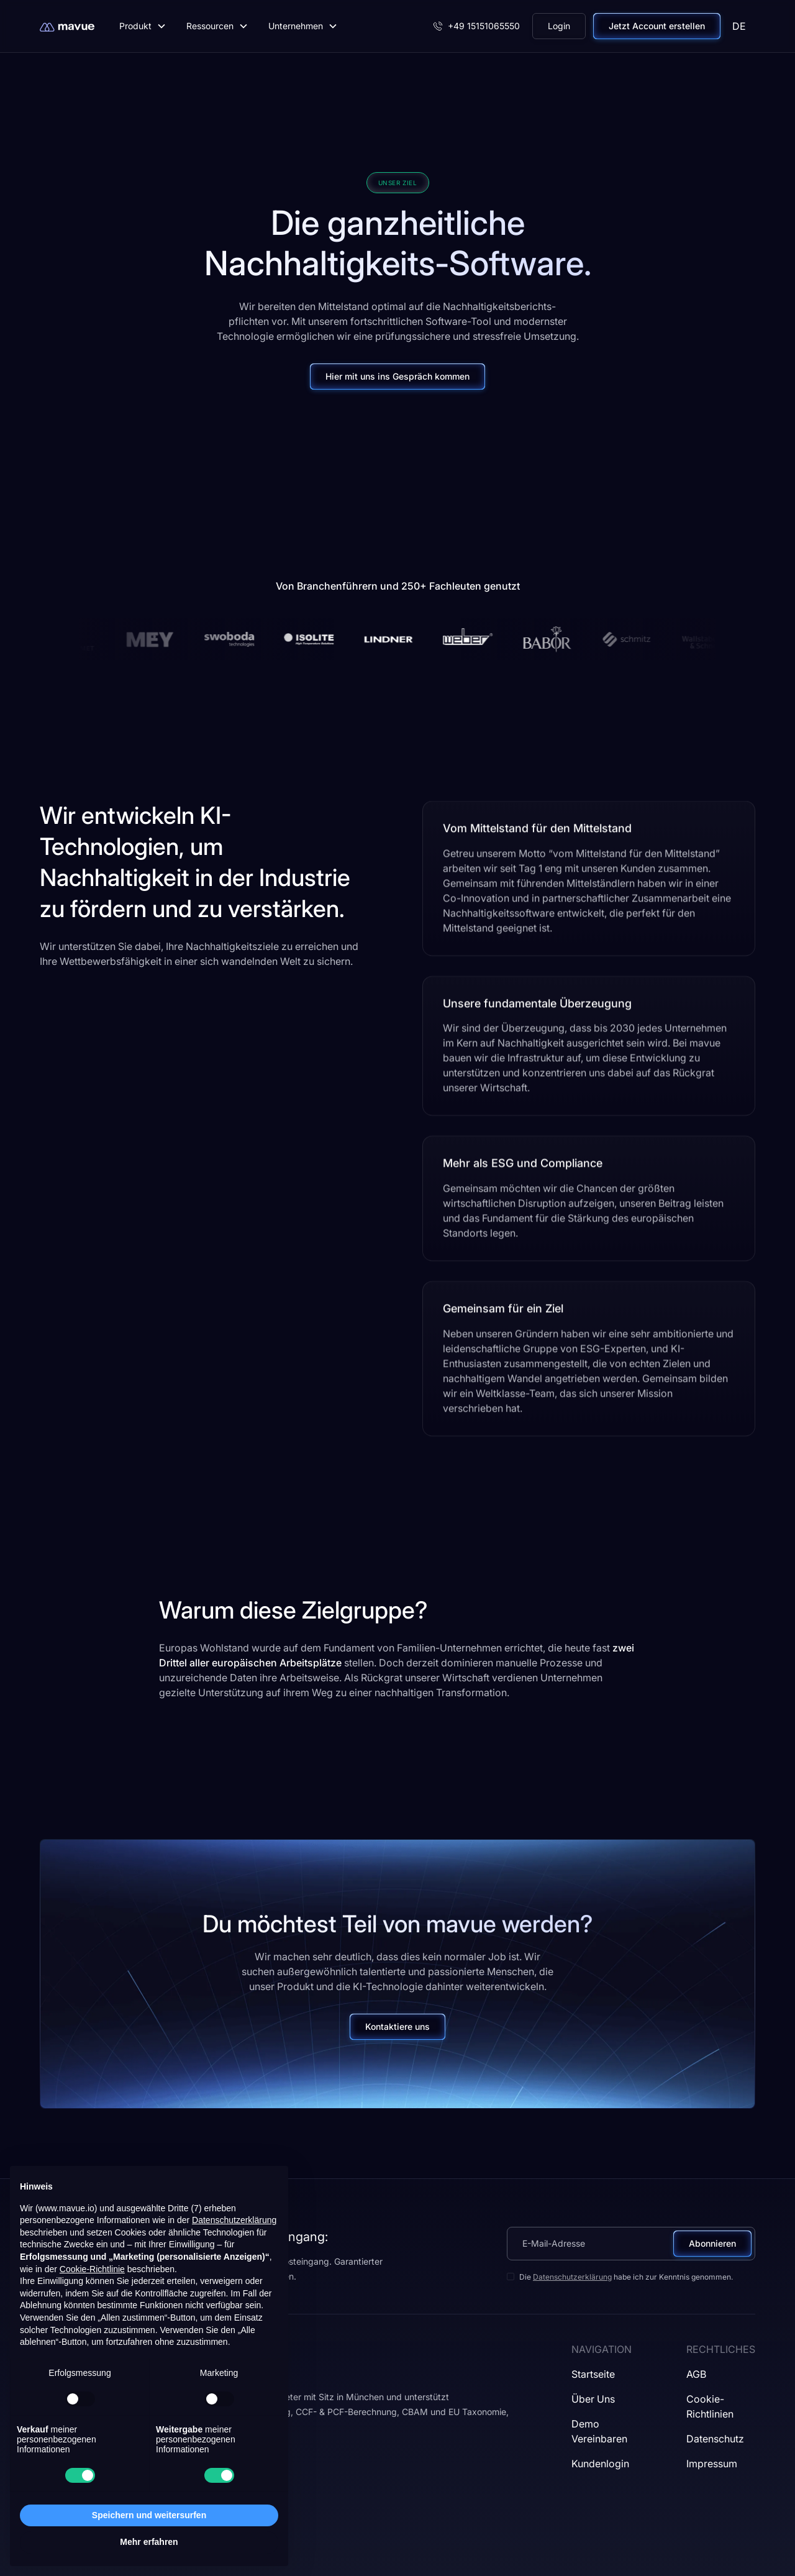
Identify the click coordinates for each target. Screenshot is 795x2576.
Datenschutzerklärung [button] (234, 2220)
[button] (142, 26)
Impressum (711, 2463)
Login (559, 26)
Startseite (593, 2374)
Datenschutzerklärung (572, 2276)
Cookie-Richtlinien (710, 2406)
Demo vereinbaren (599, 2431)
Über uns (593, 2399)
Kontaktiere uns (397, 2026)
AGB (696, 2374)
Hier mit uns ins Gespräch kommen (397, 376)
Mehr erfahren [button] (149, 2542)
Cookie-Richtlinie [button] (92, 2269)
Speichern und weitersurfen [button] (149, 2515)
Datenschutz (715, 2438)
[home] (67, 26)
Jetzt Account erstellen (657, 26)
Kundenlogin (600, 2463)
